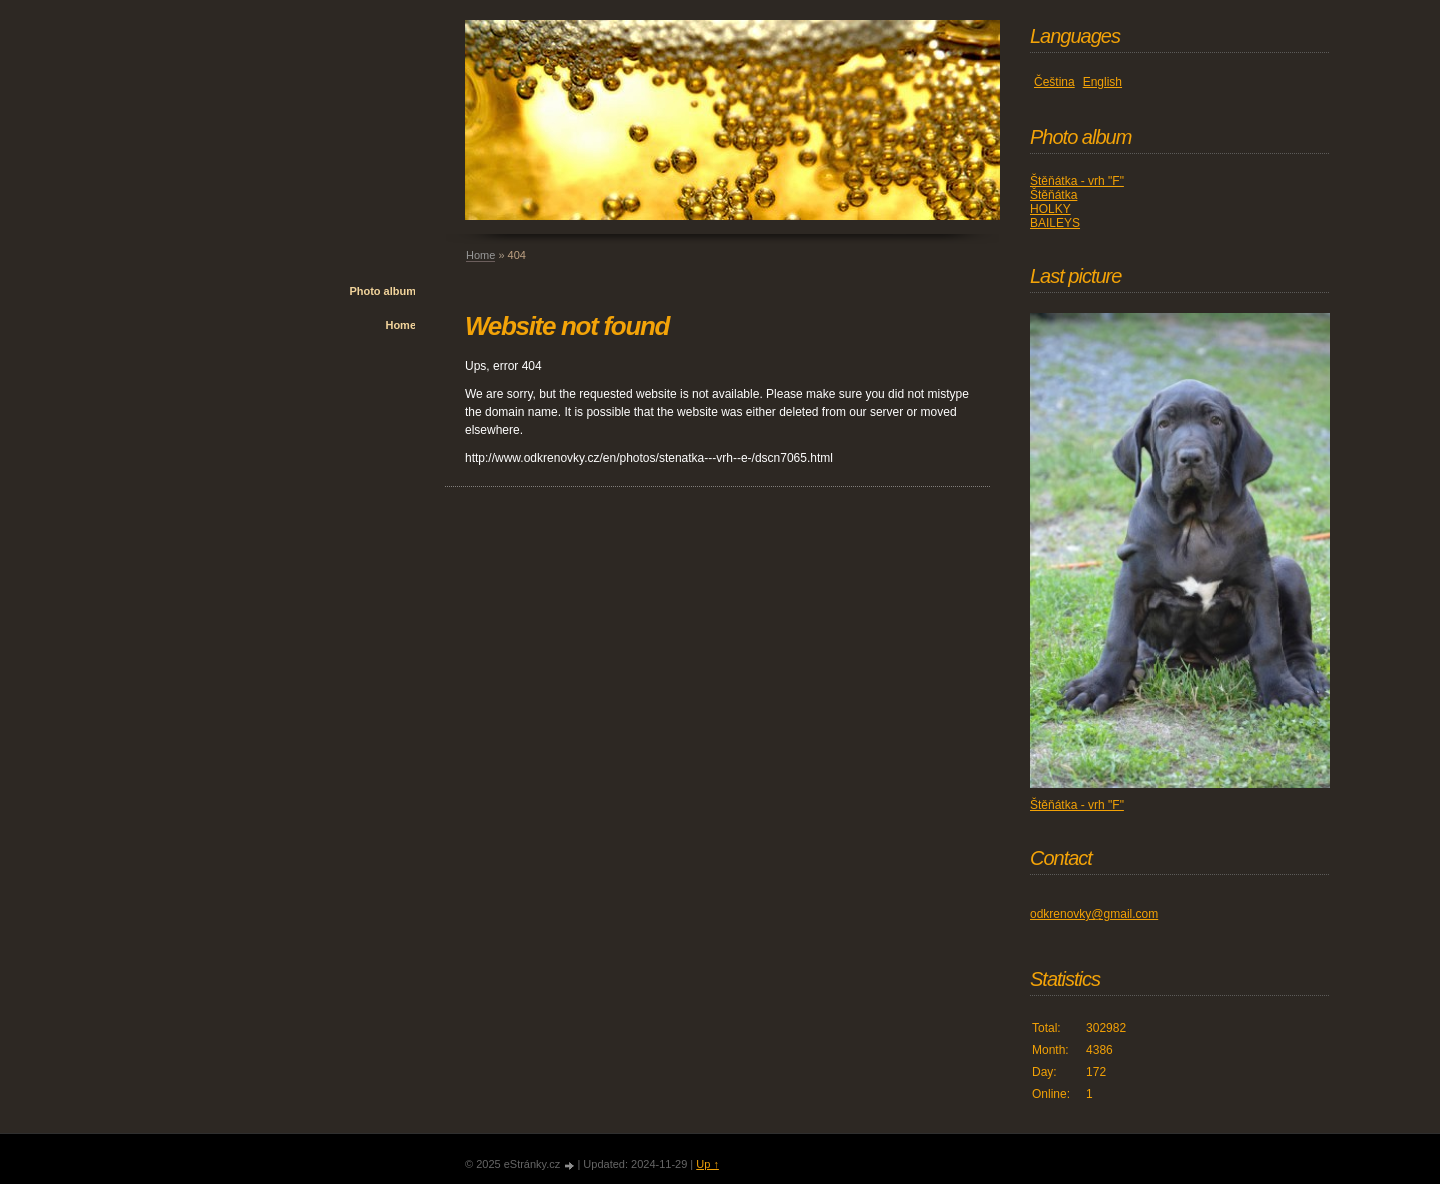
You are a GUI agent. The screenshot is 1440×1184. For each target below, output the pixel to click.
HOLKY (1050, 209)
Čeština (1054, 82)
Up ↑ (707, 1164)
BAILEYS (1055, 223)
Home (400, 325)
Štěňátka (1053, 195)
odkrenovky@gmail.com (1094, 914)
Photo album (382, 291)
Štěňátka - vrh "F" (1077, 181)
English (1102, 82)
